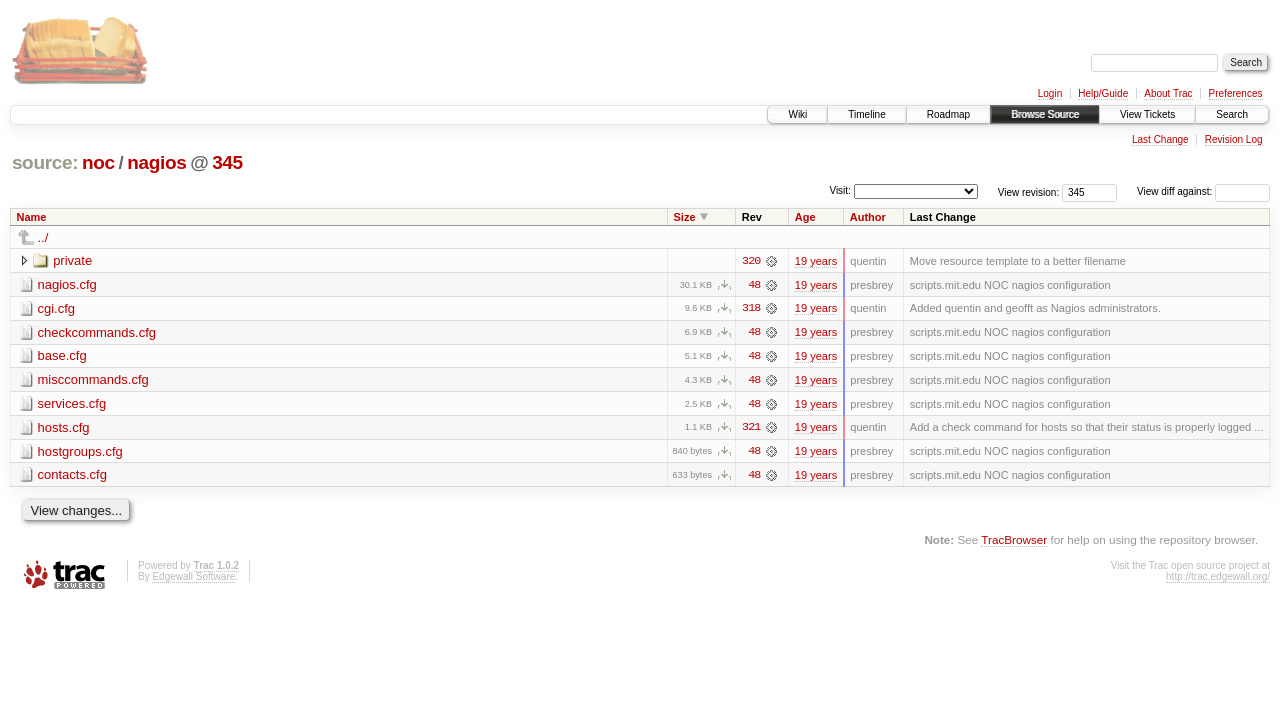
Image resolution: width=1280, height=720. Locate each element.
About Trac (1168, 93)
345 (227, 162)
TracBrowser (1014, 541)
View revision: (1029, 191)
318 (751, 309)
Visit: (840, 190)
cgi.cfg (57, 308)
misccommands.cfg (93, 380)
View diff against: (1203, 191)
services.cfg (72, 404)
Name (32, 217)
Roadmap (948, 114)
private (72, 260)
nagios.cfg (67, 284)
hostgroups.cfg (80, 452)
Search (1232, 114)
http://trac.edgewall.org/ (1218, 578)
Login (1050, 93)
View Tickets (1147, 114)
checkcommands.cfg (97, 332)
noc (98, 162)
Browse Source (1045, 114)
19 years (816, 261)
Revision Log (1234, 139)
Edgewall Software (193, 578)
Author (868, 217)
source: (45, 162)
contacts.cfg (72, 476)
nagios (156, 162)
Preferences (1236, 93)
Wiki (797, 114)
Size (685, 217)
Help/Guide (1103, 93)
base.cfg (62, 356)
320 (751, 261)
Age (805, 217)
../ (43, 237)
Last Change (1160, 139)
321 (751, 429)
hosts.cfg (64, 428)
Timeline (866, 114)
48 (754, 285)
